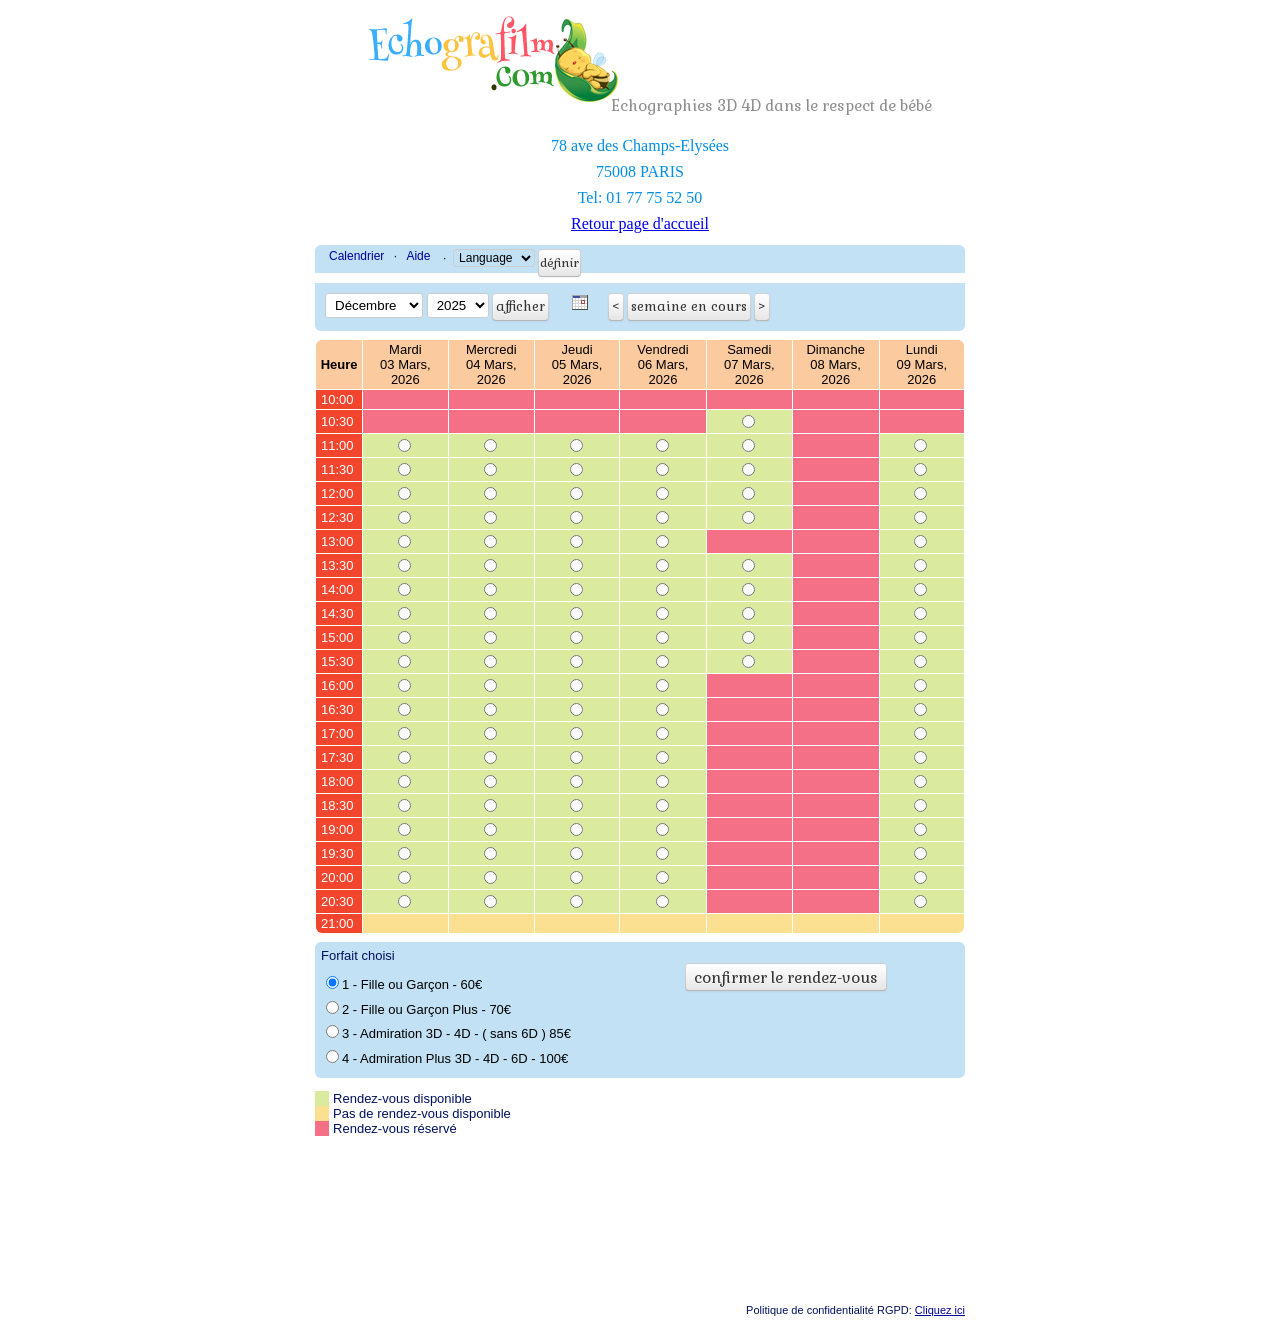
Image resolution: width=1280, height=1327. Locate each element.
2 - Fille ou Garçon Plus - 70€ (418, 1009)
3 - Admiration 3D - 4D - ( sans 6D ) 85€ (448, 1033)
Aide (418, 256)
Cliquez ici (940, 1310)
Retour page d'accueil (640, 223)
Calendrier (356, 256)
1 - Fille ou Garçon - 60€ (404, 984)
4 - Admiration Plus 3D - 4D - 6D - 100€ (447, 1058)
